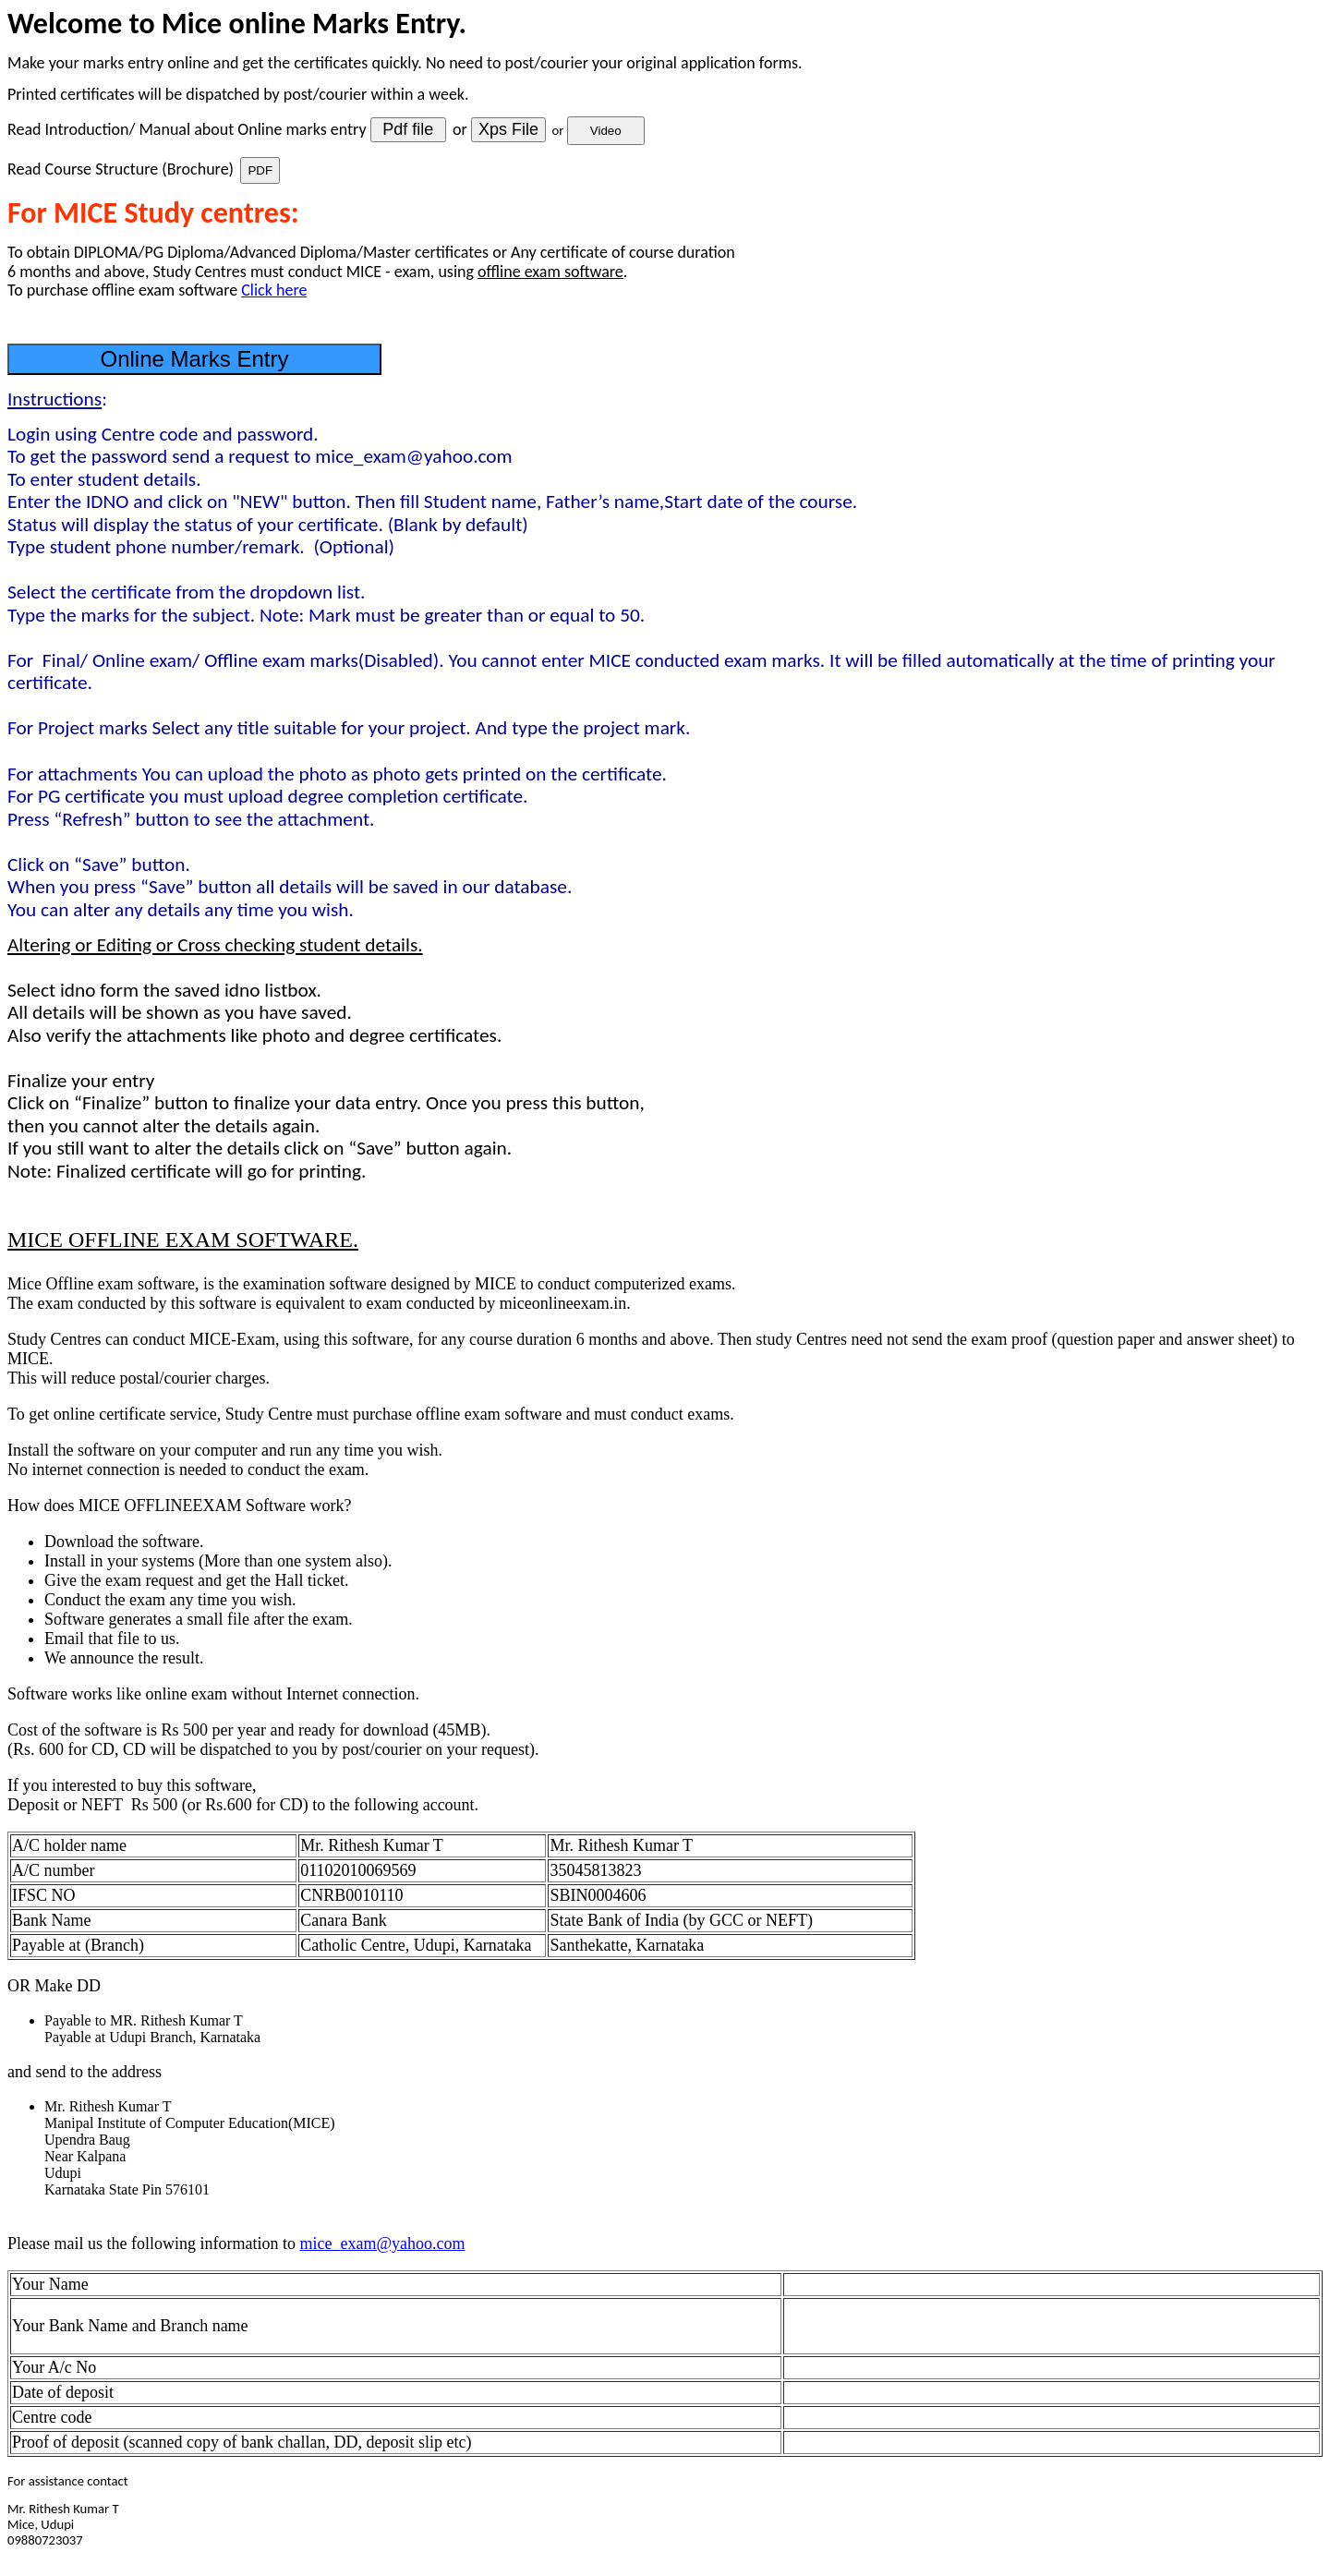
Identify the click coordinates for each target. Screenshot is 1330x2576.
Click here (274, 290)
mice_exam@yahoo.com (382, 2243)
